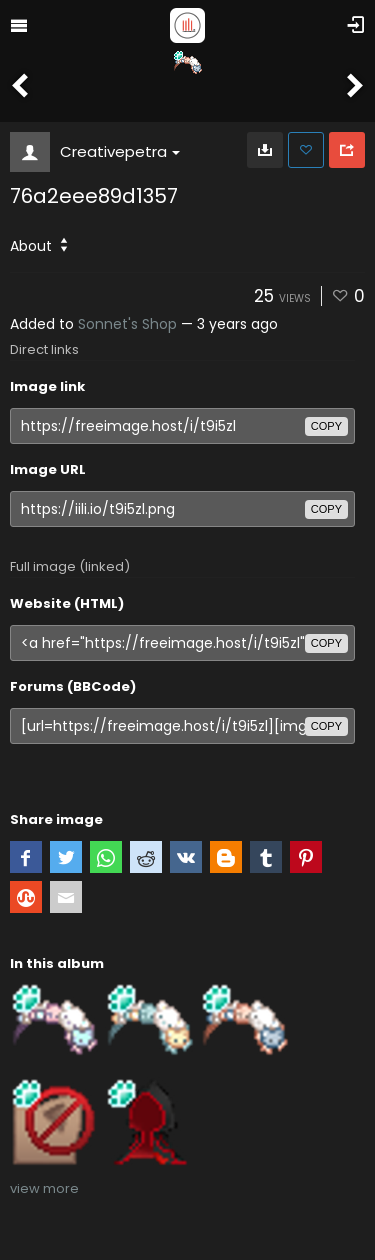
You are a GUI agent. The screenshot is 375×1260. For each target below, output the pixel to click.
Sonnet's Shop (127, 324)
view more (44, 1188)
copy (326, 426)
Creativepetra (120, 151)
